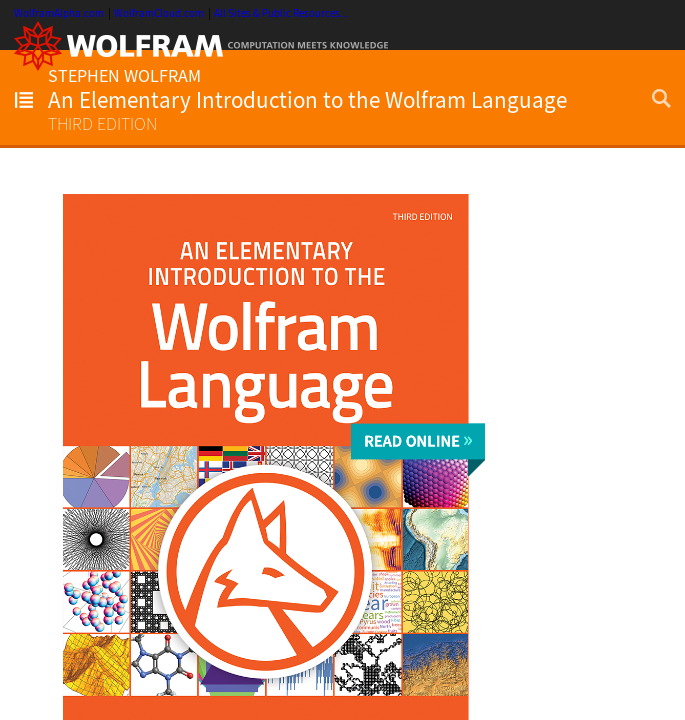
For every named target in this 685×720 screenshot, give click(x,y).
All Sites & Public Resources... (281, 13)
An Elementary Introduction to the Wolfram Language (307, 100)
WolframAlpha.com (59, 13)
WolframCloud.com (159, 13)
